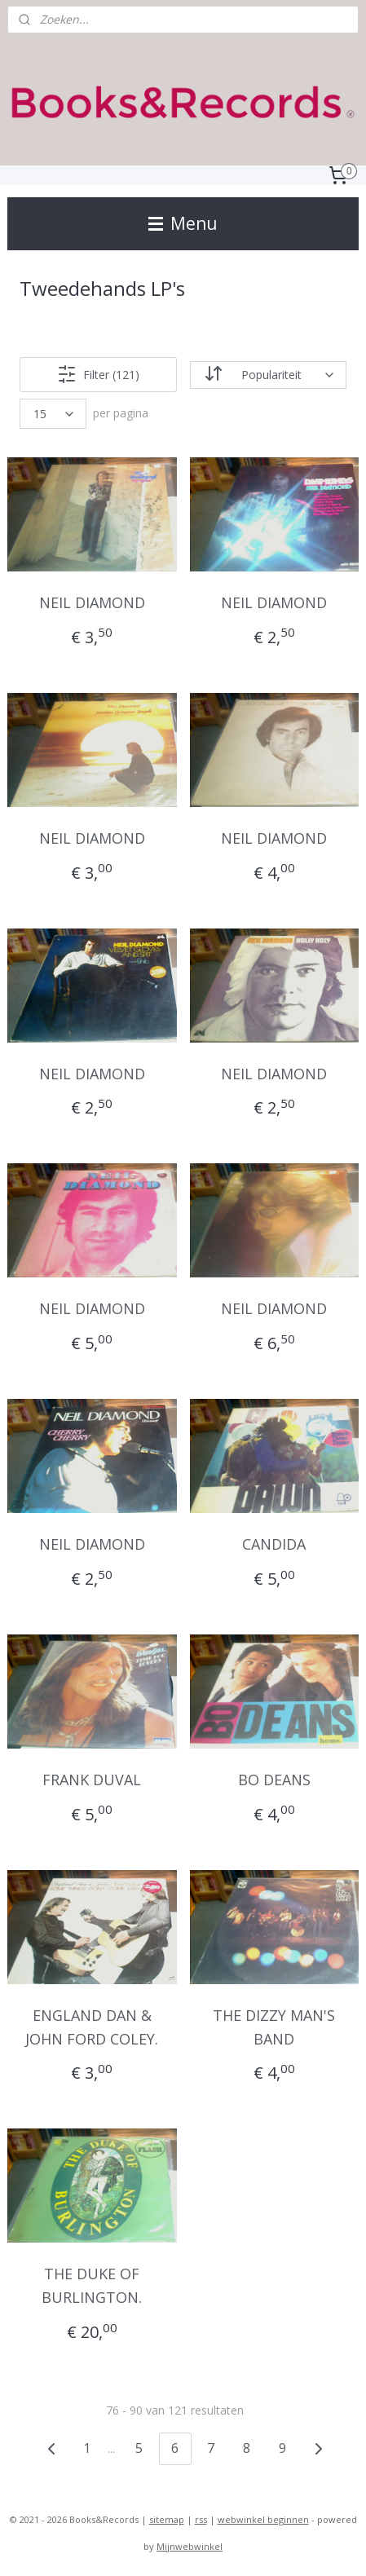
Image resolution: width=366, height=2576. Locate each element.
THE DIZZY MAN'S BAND (274, 2027)
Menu (183, 223)
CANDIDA (274, 1544)
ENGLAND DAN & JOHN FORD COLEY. (91, 2027)
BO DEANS (274, 1779)
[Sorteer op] (268, 375)
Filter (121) (98, 374)
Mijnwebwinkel (190, 2546)
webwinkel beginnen (263, 2519)
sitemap (166, 2519)
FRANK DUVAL (91, 1779)
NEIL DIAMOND (92, 602)
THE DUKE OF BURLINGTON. (92, 2285)
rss (201, 2519)
